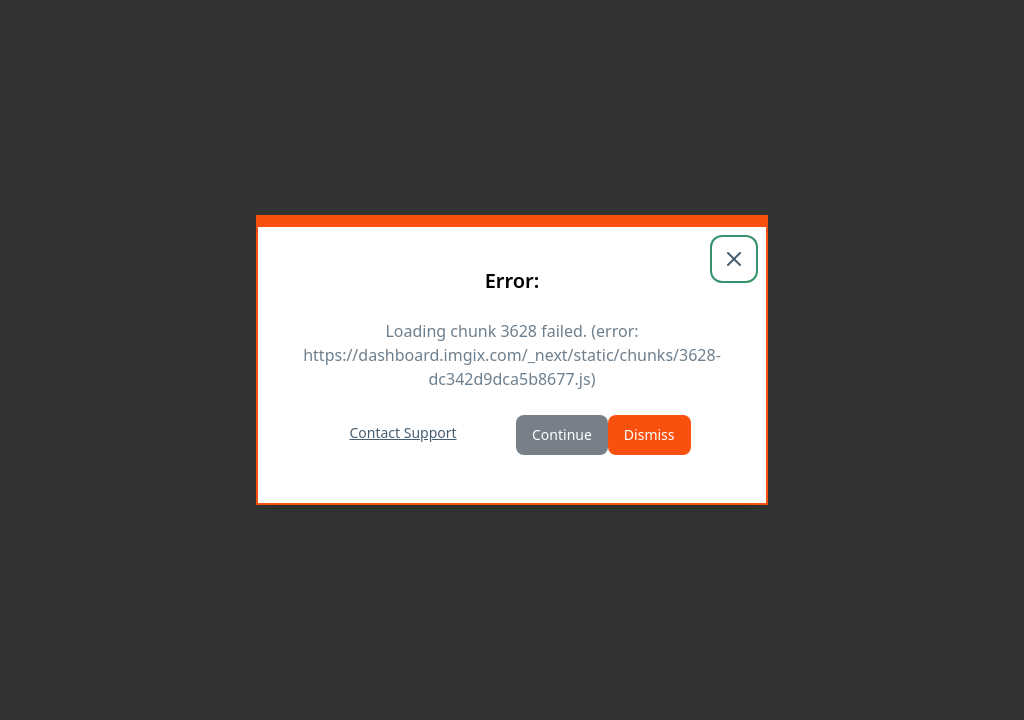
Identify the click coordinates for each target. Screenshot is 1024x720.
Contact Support (402, 432)
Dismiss (649, 434)
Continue (562, 434)
